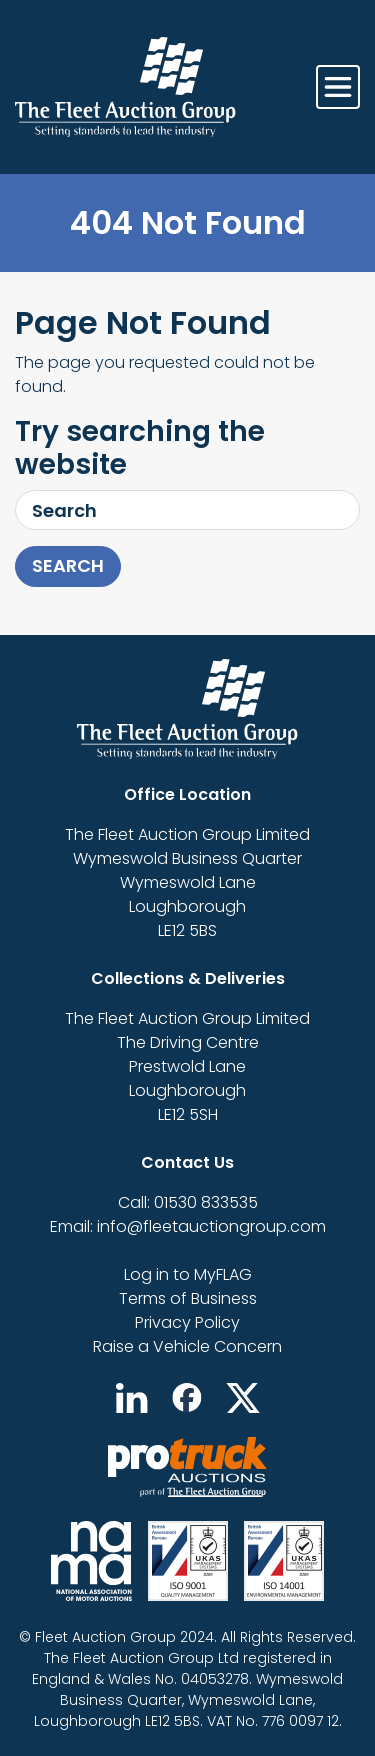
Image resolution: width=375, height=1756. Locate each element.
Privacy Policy (187, 1322)
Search (68, 565)
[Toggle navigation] (338, 87)
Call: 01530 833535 (188, 1202)
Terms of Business (188, 1298)
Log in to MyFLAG (188, 1274)
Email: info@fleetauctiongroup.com (188, 1226)
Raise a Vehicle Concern (187, 1346)
